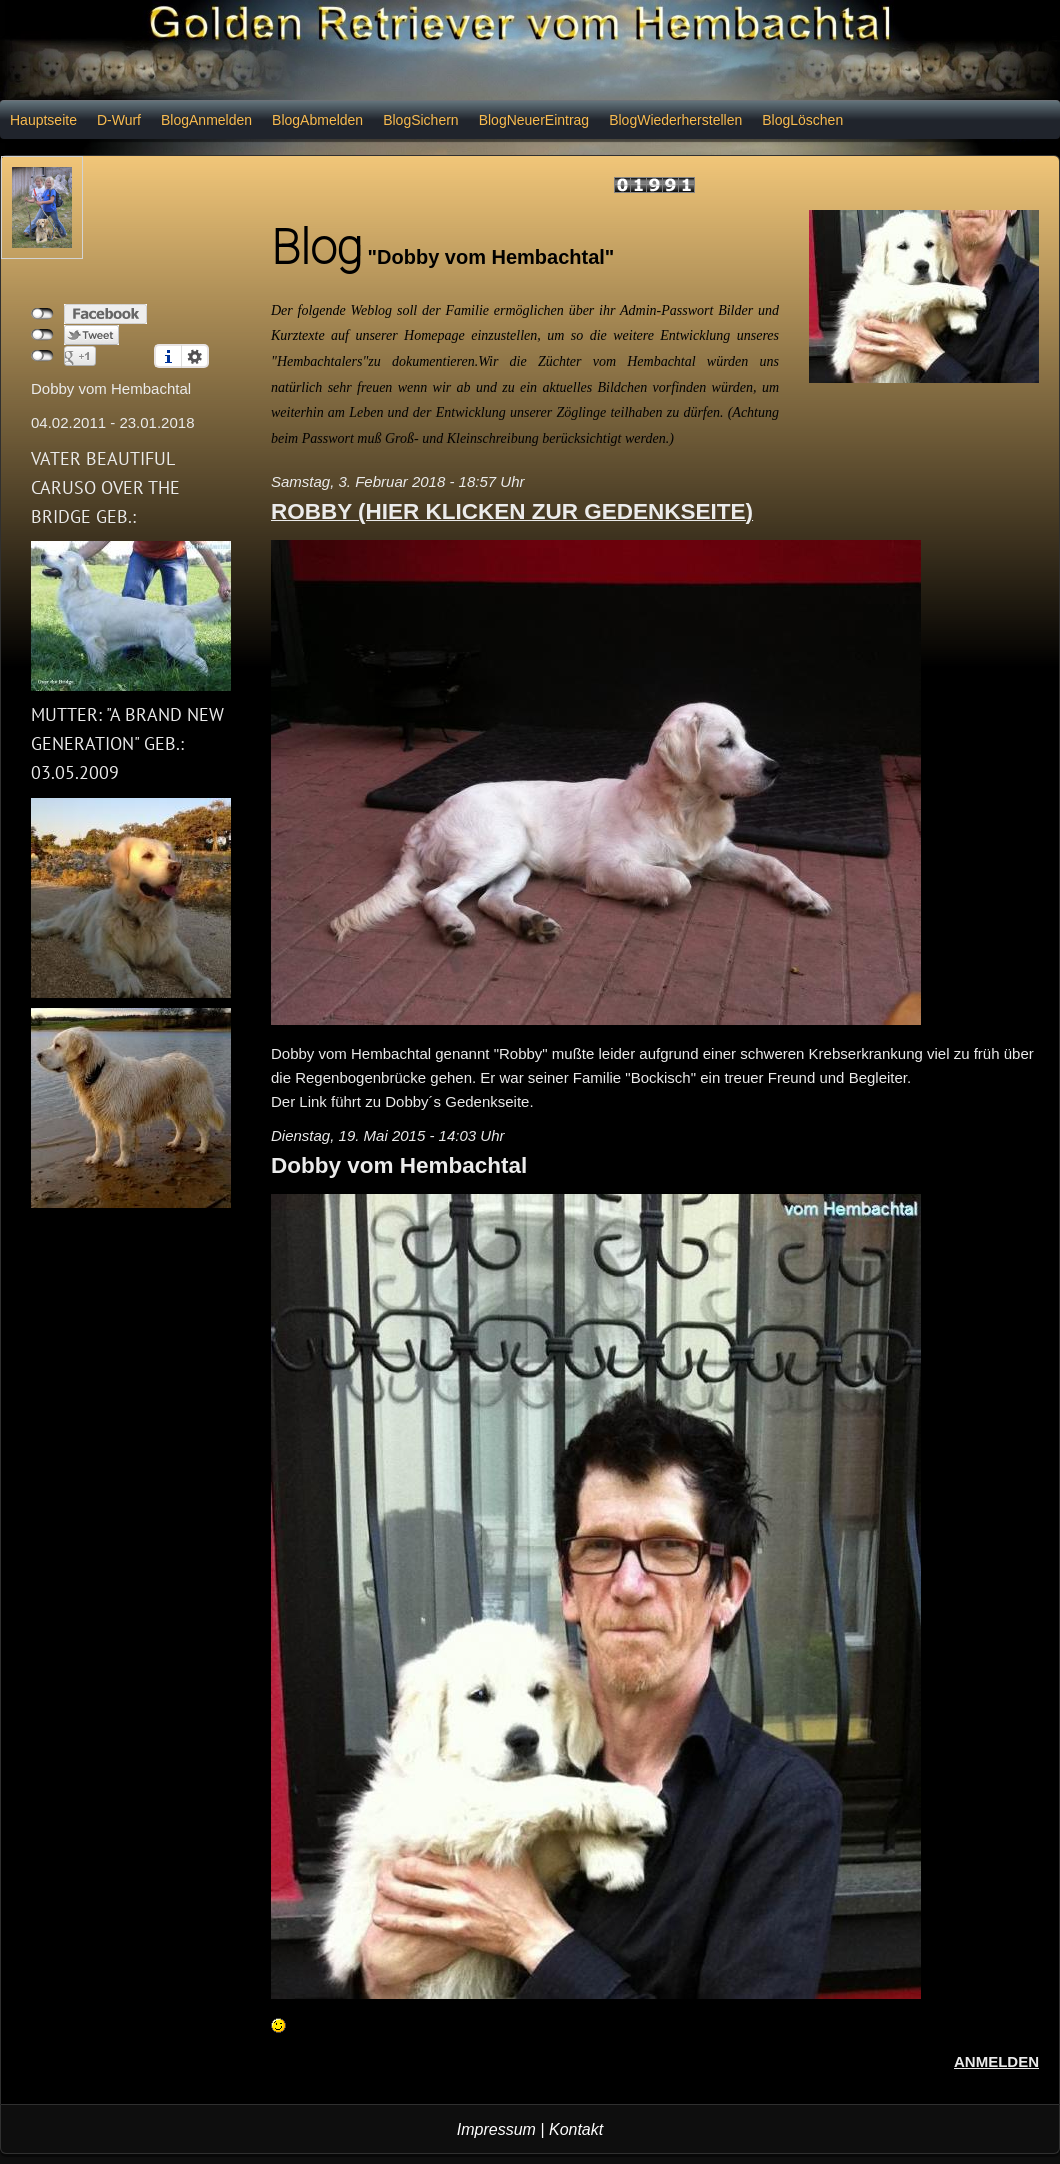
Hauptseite (43, 120)
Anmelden (996, 2061)
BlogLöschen (802, 120)
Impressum (496, 2129)
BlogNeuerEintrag (534, 120)
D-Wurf (119, 120)
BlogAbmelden (317, 120)
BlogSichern (421, 120)
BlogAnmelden (206, 120)
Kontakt (576, 2129)
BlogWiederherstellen (675, 120)
